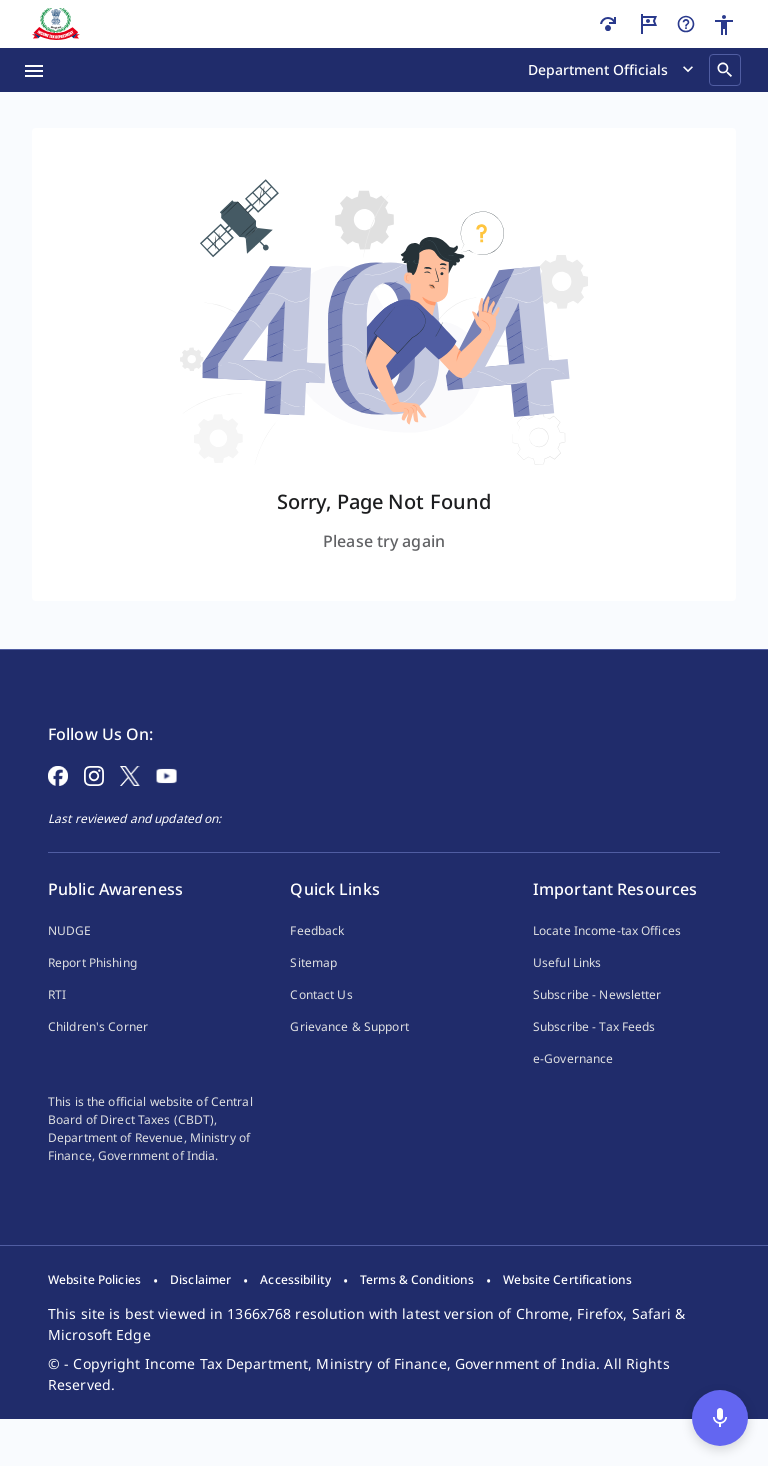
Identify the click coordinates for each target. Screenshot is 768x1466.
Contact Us (321, 1026)
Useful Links (567, 994)
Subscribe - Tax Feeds (594, 1058)
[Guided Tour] (648, 24)
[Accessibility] (724, 25)
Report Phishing (92, 994)
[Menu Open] (34, 70)
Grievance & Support (349, 1058)
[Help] (686, 24)
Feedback (317, 962)
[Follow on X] (130, 806)
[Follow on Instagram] (94, 806)
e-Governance (573, 1090)
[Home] (56, 24)
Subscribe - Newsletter (597, 1026)
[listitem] (94, 1328)
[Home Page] (102, 700)
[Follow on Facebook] (58, 806)
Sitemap (313, 994)
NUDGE (70, 962)
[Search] (725, 70)
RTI (57, 1026)
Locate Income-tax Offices (607, 962)
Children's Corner (98, 1058)
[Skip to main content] (608, 24)
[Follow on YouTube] (166, 806)
